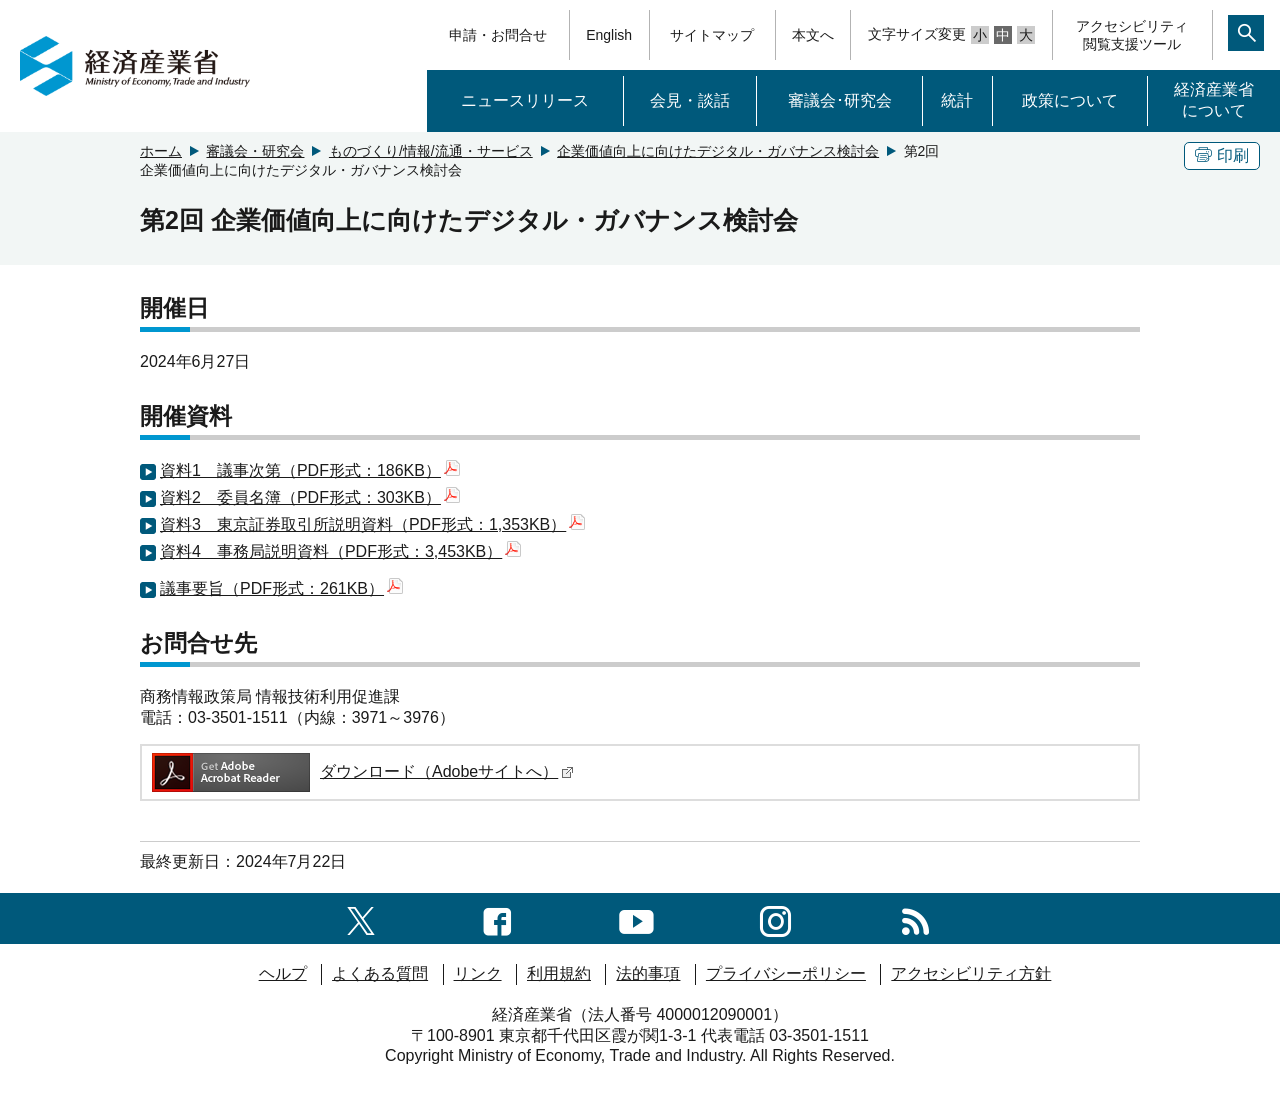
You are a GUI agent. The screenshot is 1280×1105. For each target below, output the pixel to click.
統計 (957, 100)
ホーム (161, 151)
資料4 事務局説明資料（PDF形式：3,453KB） (340, 551)
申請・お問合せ (498, 35)
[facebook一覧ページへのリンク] (497, 917)
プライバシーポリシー (786, 973)
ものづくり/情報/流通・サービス (431, 151)
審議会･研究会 (840, 100)
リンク (478, 973)
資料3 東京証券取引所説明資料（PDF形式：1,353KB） (372, 524)
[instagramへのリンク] (775, 917)
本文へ (813, 35)
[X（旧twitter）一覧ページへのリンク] (361, 917)
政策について (1070, 100)
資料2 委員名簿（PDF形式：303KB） (310, 497)
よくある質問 (380, 973)
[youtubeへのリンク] (636, 917)
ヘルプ (283, 973)
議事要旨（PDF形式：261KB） (281, 588)
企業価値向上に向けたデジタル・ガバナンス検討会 (718, 151)
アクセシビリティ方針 (971, 973)
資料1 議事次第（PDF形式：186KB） (310, 470)
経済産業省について (1214, 100)
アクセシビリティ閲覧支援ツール (1132, 35)
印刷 (1222, 155)
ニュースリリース (525, 100)
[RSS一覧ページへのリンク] (915, 917)
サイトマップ (712, 35)
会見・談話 (690, 100)
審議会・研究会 (255, 151)
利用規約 (559, 973)
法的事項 (648, 973)
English (609, 35)
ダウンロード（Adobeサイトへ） (361, 771)
